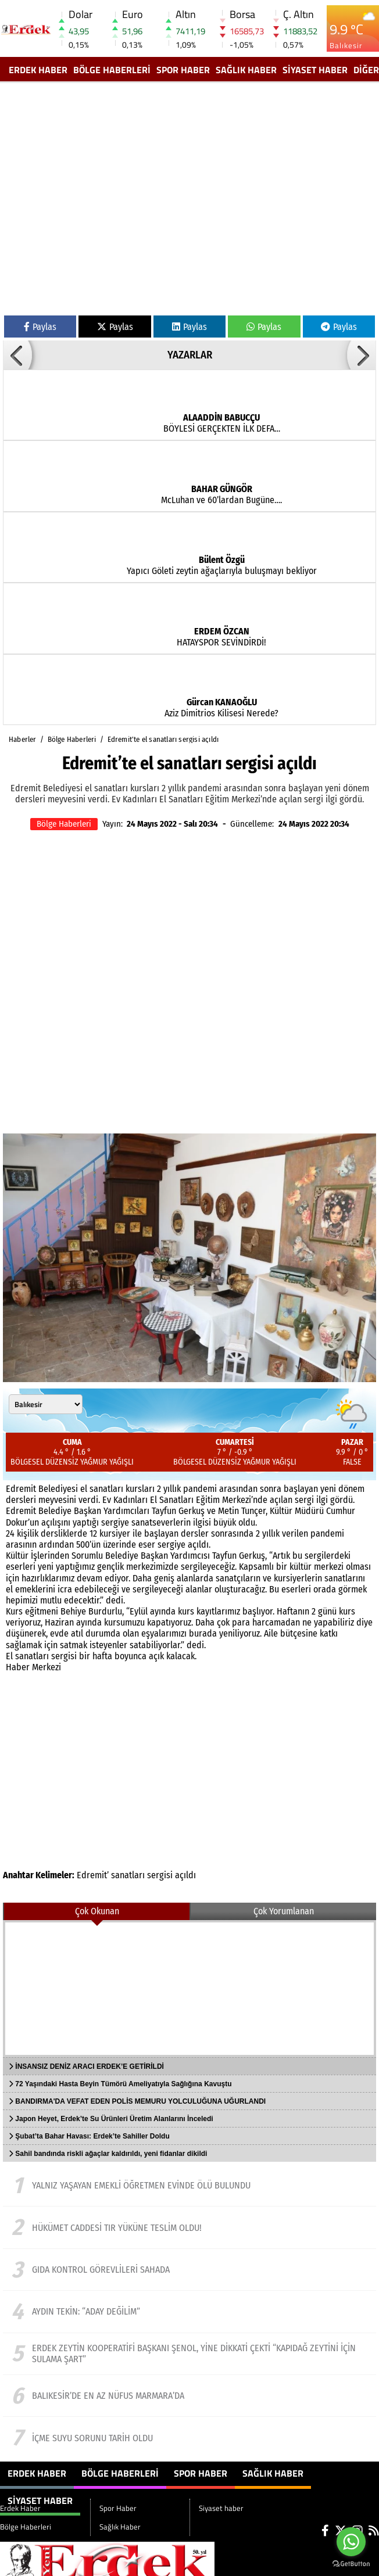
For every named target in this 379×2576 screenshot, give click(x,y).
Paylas (40, 326)
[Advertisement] (109, 201)
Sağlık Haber (246, 70)
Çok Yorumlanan (283, 1911)
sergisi (160, 1875)
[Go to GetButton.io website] (351, 2564)
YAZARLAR (189, 355)
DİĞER (366, 70)
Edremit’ (93, 1875)
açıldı (185, 1875)
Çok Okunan (97, 1911)
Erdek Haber (38, 70)
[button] (17, 355)
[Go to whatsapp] (351, 2541)
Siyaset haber (315, 70)
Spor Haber (183, 70)
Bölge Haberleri (112, 70)
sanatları (128, 1875)
